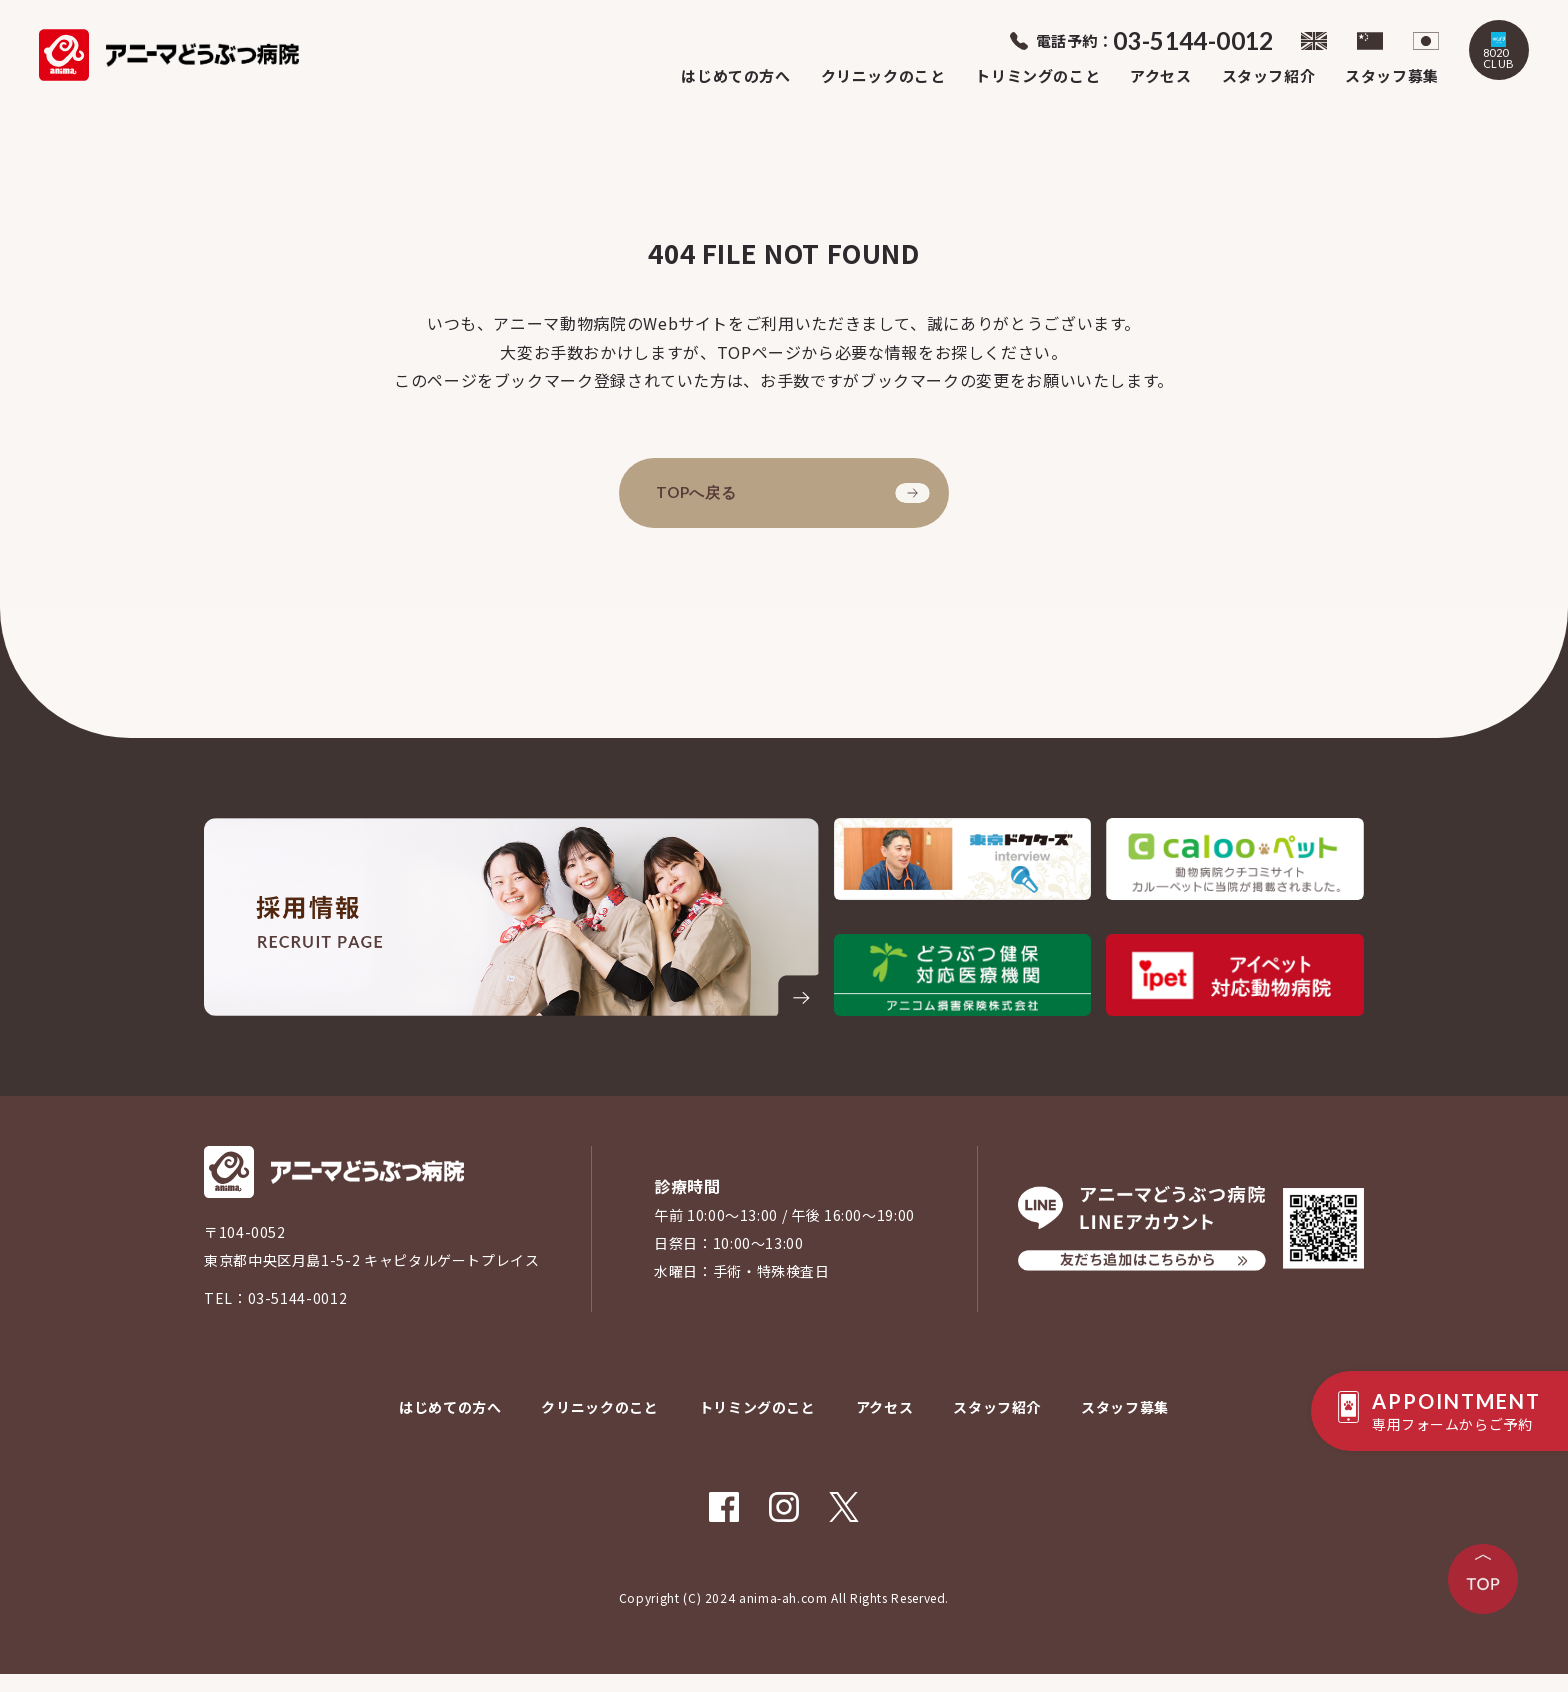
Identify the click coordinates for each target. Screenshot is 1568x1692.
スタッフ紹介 (1269, 71)
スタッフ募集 (1392, 71)
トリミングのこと (1037, 71)
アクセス (1160, 71)
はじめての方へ (735, 71)
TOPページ (759, 352)
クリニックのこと (883, 71)
